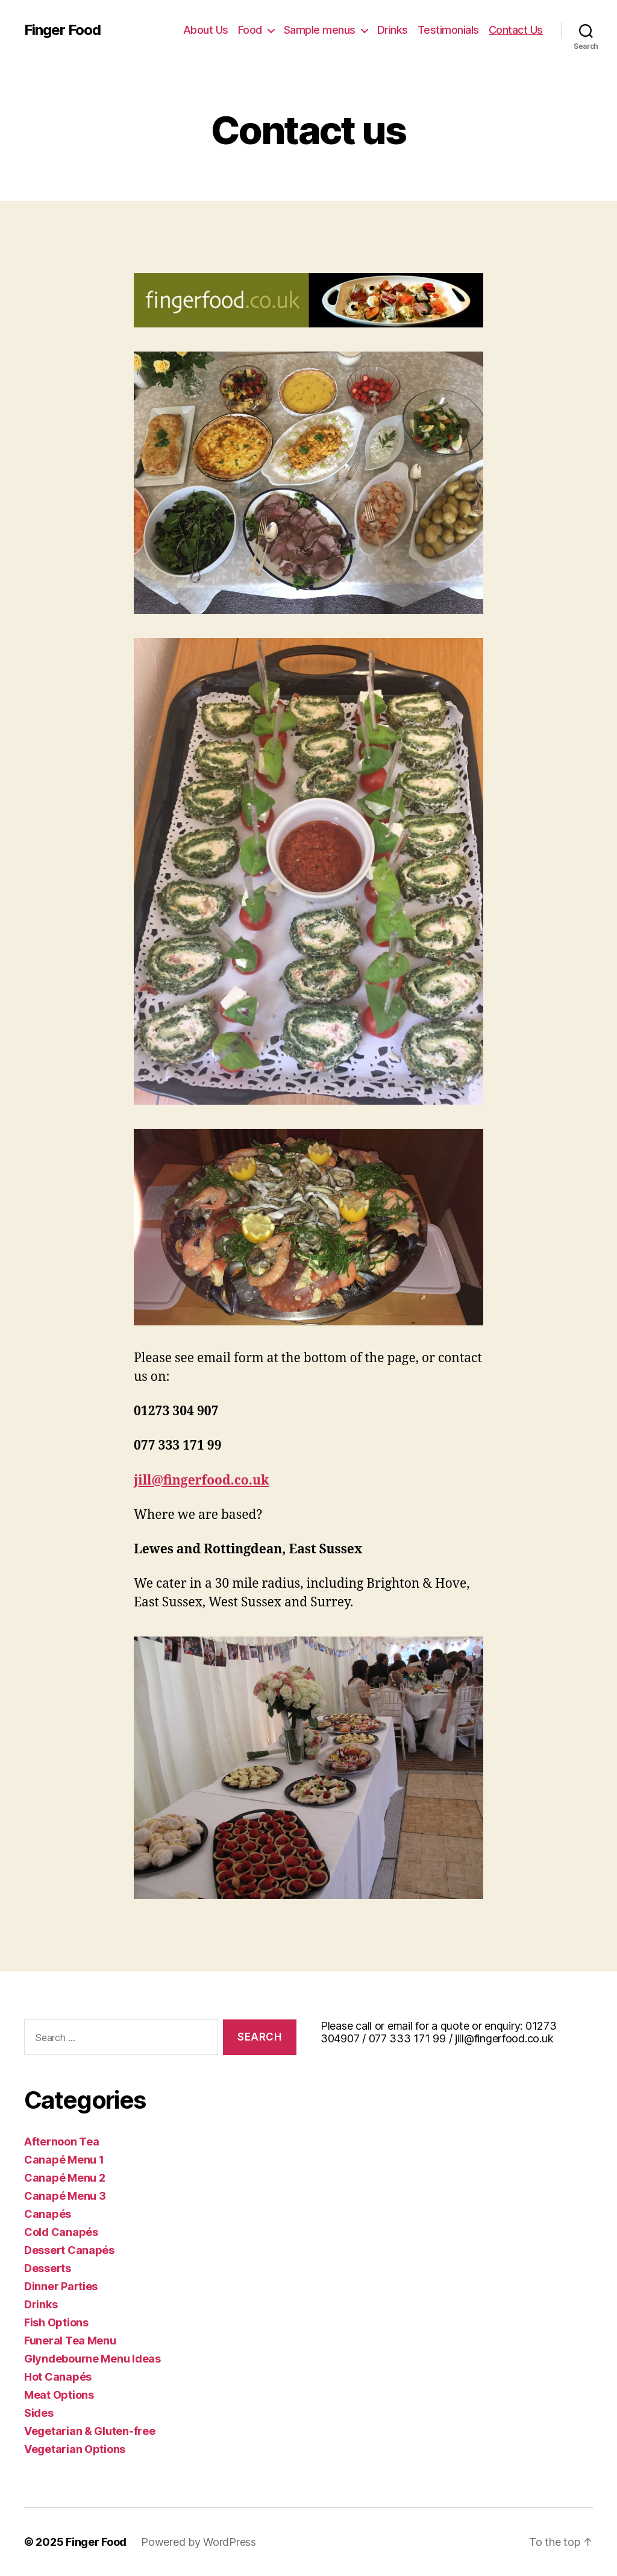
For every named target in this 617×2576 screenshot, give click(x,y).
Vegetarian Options (74, 2449)
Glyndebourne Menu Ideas (92, 2358)
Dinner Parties (61, 2286)
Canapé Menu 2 (64, 2177)
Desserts (47, 2268)
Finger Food (62, 30)
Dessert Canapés (69, 2250)
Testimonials (448, 30)
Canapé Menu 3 (65, 2195)
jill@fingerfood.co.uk (201, 1481)
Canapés (47, 2214)
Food (250, 30)
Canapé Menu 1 (64, 2159)
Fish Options (56, 2322)
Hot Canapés (58, 2376)
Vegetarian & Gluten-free (89, 2431)
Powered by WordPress (198, 2542)
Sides (39, 2413)
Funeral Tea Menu (70, 2340)
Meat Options (59, 2394)
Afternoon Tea (61, 2141)
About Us (205, 30)
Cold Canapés (61, 2232)
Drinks (392, 30)
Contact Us (516, 30)
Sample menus (319, 30)
